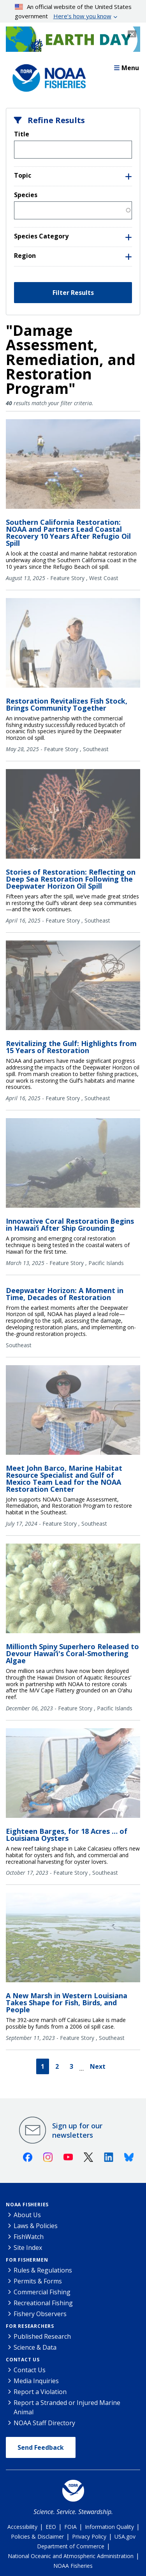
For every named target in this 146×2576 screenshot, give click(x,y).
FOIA (70, 2526)
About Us (27, 2215)
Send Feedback (41, 2447)
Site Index (28, 2247)
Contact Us (23, 2359)
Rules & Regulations (43, 2270)
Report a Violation (40, 2391)
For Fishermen (27, 2260)
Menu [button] (126, 68)
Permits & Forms (38, 2281)
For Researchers (30, 2326)
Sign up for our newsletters (77, 2130)
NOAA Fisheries (27, 2204)
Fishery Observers (40, 2314)
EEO (51, 2526)
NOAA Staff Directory (44, 2423)
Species (25, 195)
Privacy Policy (89, 2536)
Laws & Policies (36, 2225)
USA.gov (124, 2536)
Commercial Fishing (42, 2292)
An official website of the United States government (73, 12)
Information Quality (109, 2526)
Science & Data (35, 2347)
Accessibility (22, 2526)
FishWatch (29, 2236)
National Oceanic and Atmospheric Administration (71, 2556)
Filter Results (73, 292)
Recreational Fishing (43, 2303)
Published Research (42, 2336)
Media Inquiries (36, 2381)
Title (21, 134)
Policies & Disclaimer (37, 2536)
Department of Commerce (70, 2546)
